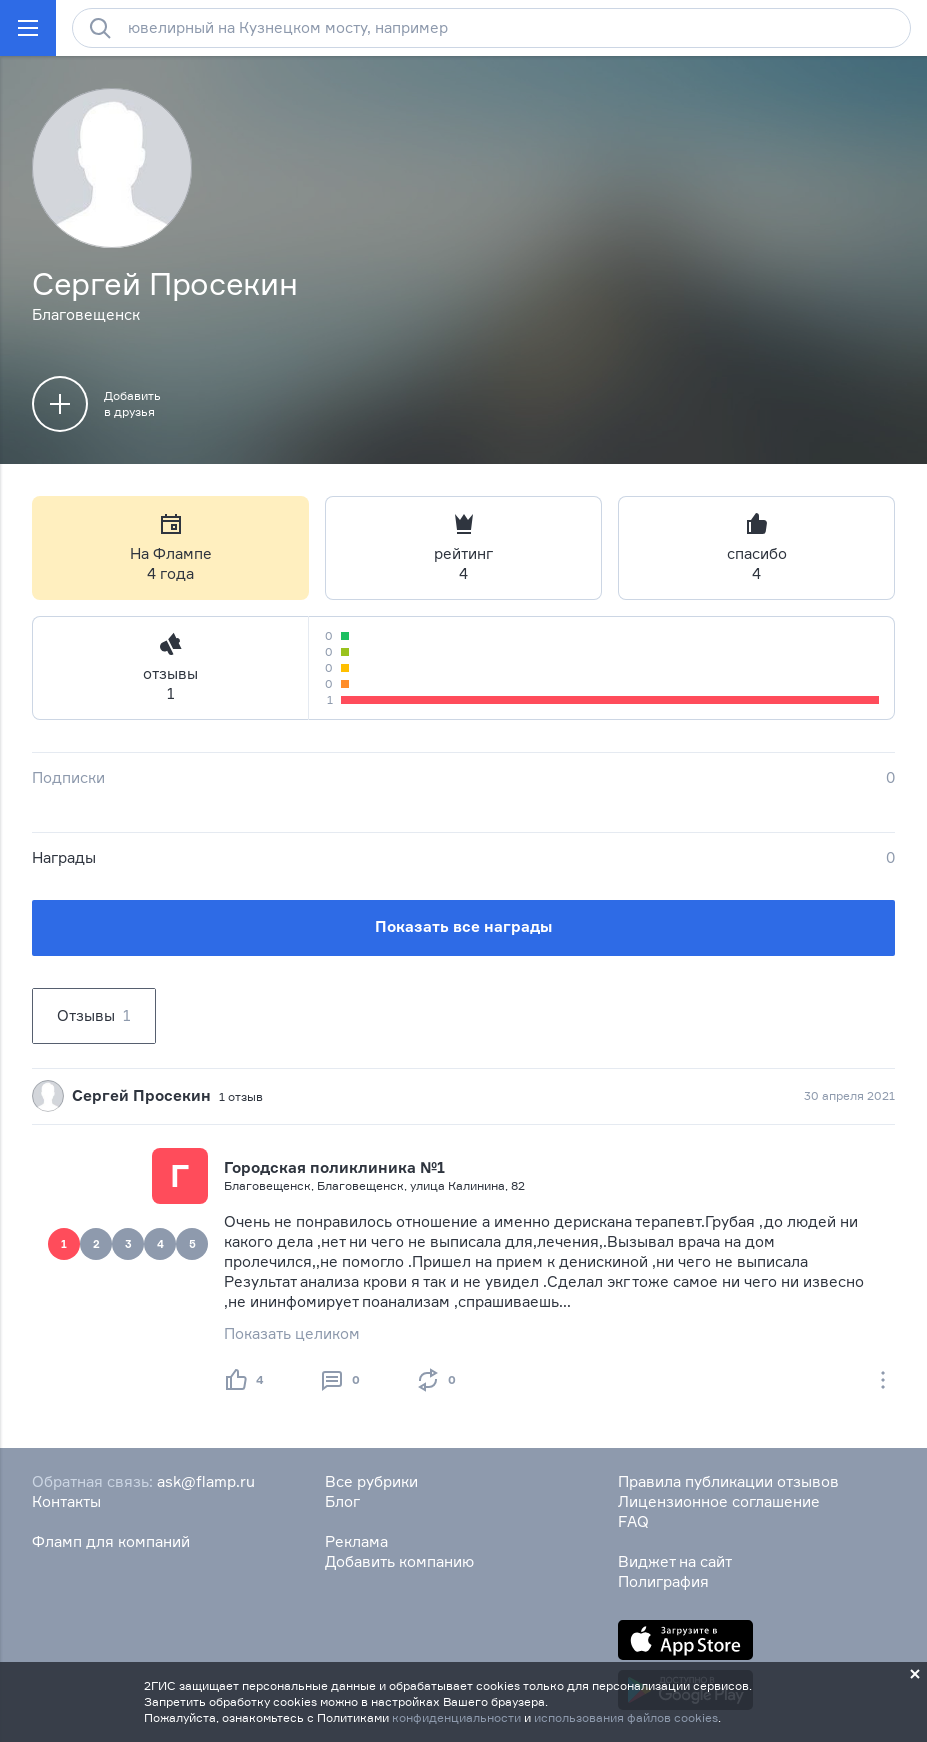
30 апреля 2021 (849, 1095)
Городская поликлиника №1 (334, 1167)
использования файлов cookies (626, 1717)
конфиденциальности (456, 1717)
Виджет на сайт (675, 1561)
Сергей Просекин (141, 1095)
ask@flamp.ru (206, 1481)
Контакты (66, 1501)
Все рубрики (371, 1481)
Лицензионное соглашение (719, 1501)
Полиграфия (663, 1581)
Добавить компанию (399, 1561)
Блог (342, 1501)
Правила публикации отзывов (728, 1481)
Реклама (356, 1541)
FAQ (633, 1521)
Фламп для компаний (111, 1541)
